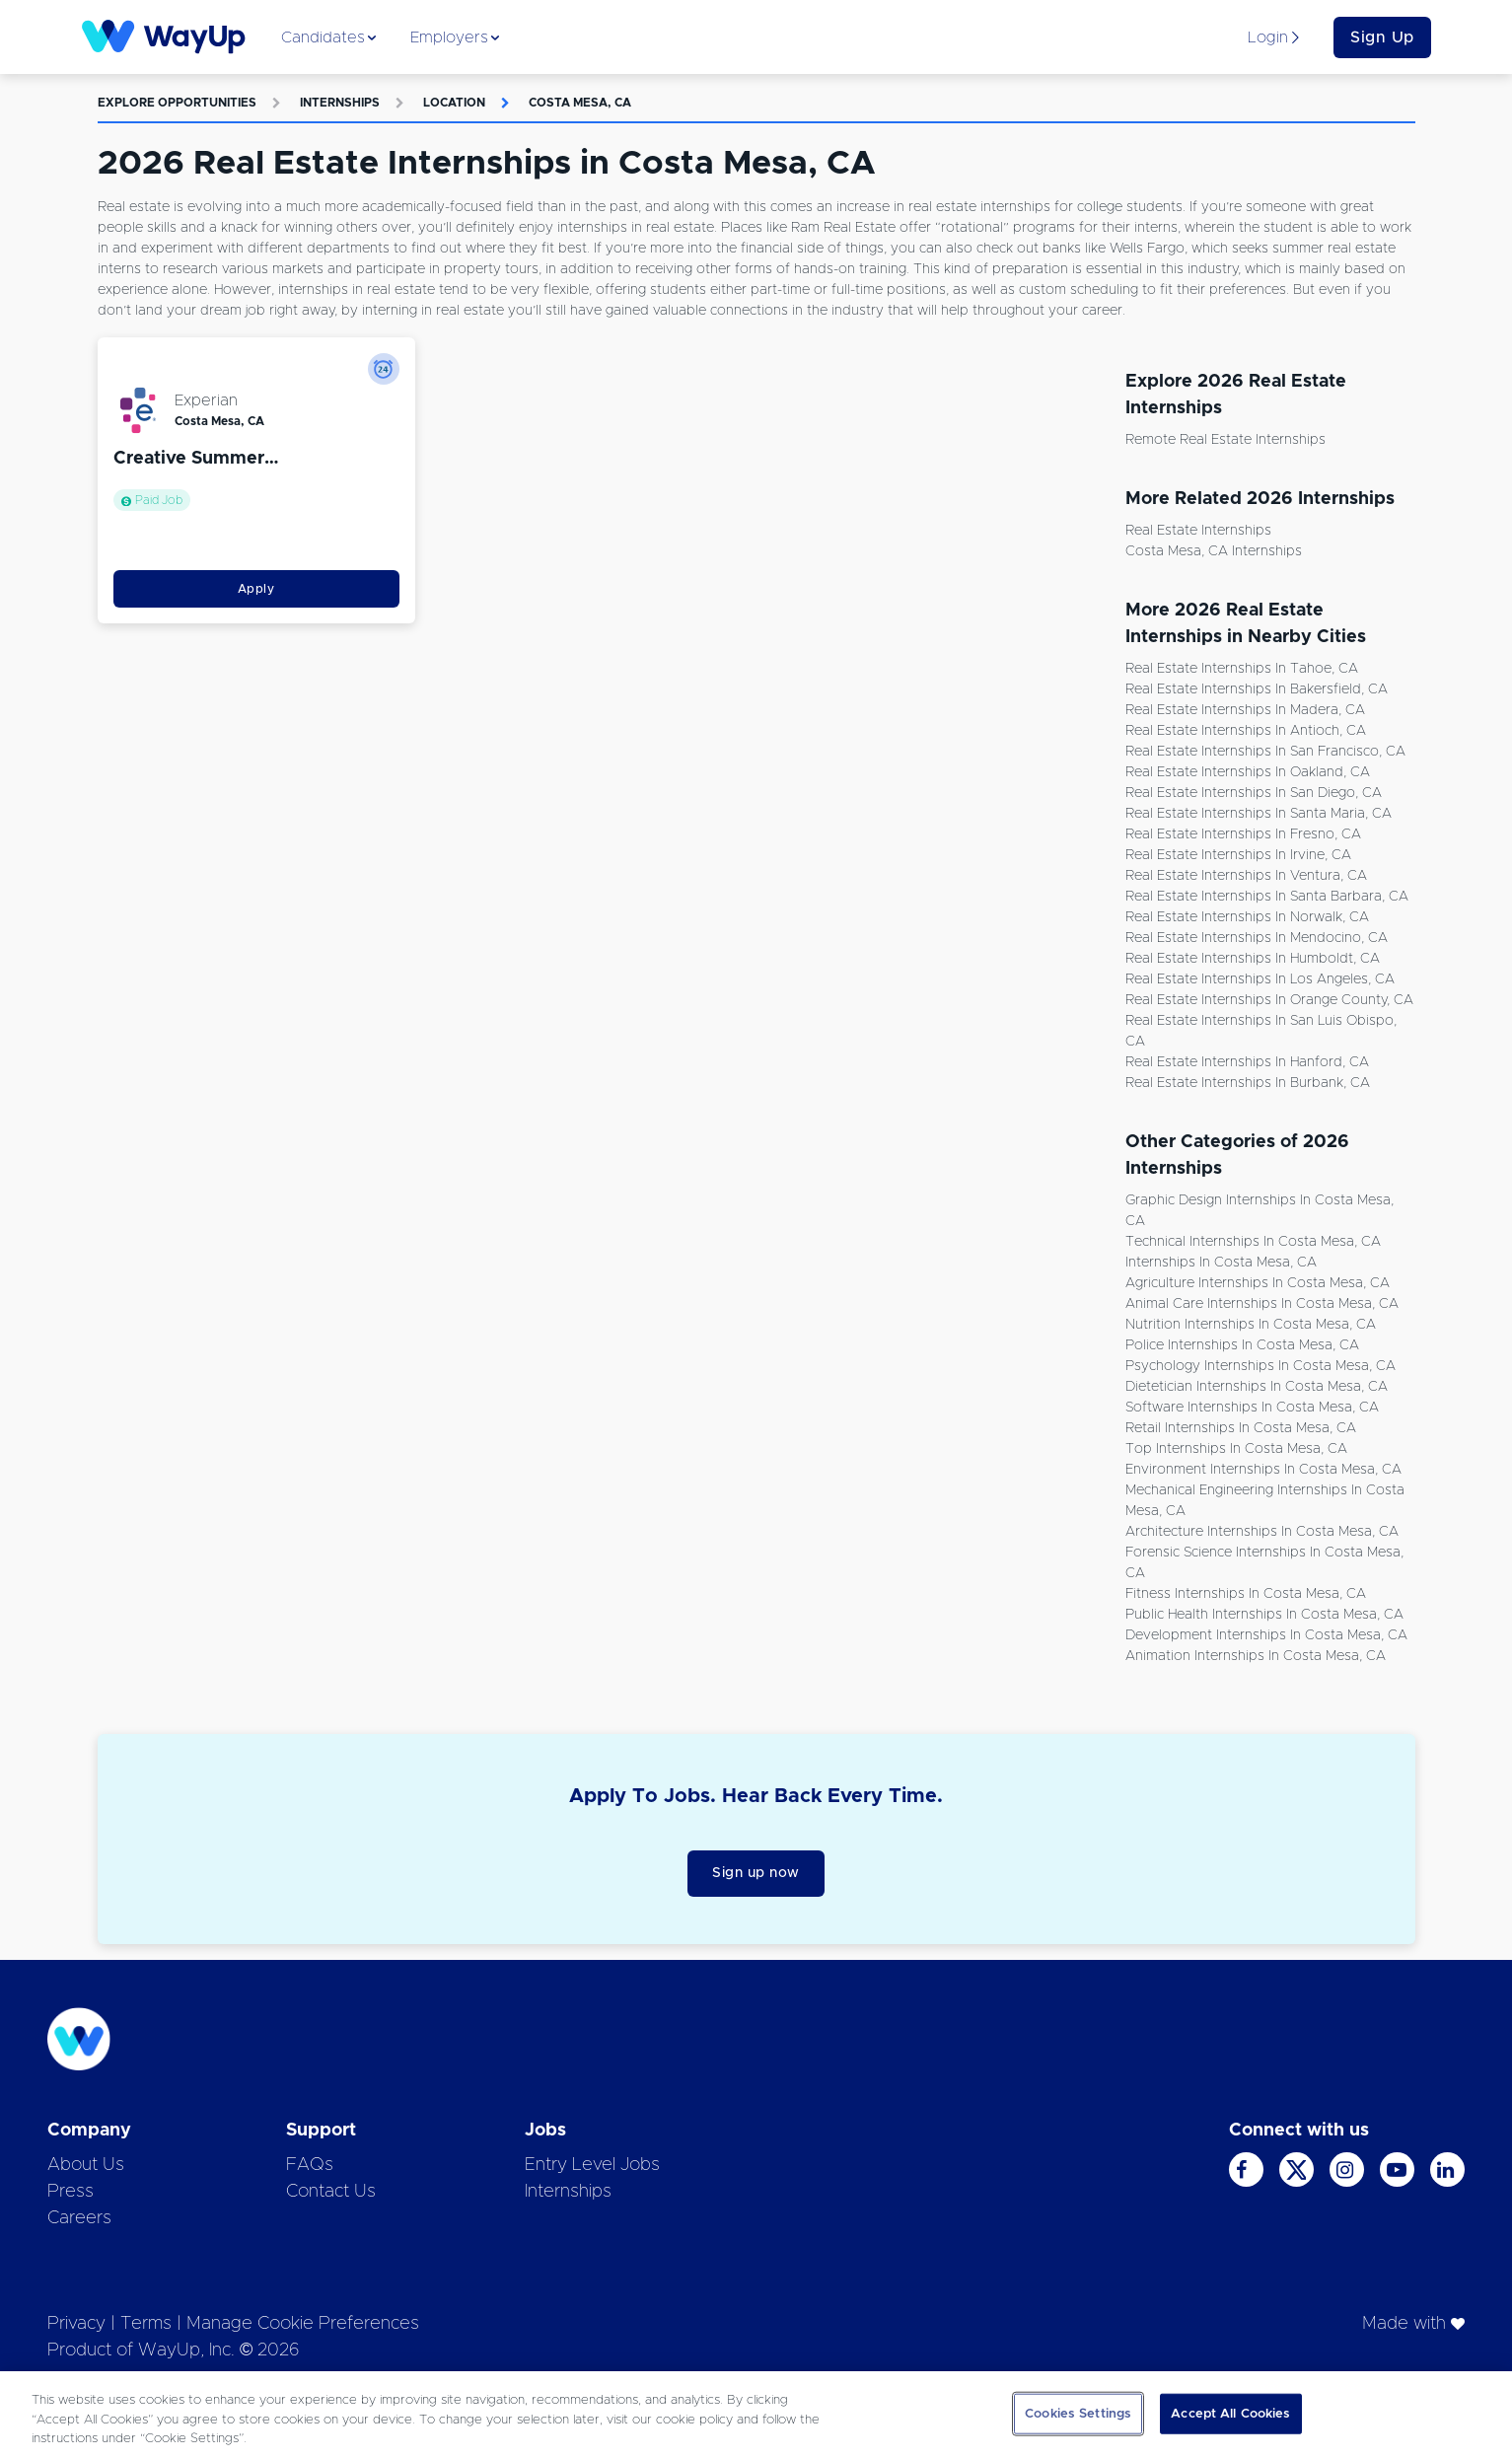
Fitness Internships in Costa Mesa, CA (1245, 1594)
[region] (756, 2415)
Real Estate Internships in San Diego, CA (1253, 793)
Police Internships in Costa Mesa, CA (1242, 1345)
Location (454, 102)
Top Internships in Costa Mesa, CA (1236, 1449)
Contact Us (331, 2192)
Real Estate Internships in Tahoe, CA (1241, 669)
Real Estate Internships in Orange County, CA (1269, 1000)
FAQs (309, 2165)
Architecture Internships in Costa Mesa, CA (1262, 1532)
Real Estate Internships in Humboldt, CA (1252, 959)
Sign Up (1382, 37)
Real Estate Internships (1198, 531)
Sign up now (756, 1873)
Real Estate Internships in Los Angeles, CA (1260, 979)
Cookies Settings (1078, 2413)
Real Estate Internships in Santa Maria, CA (1258, 814)
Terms (146, 2324)
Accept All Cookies (1230, 2413)
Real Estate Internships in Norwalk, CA (1247, 917)
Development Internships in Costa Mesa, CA (1266, 1635)
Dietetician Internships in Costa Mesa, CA (1256, 1387)
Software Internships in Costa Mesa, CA (1252, 1407)
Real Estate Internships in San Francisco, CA (1265, 752)
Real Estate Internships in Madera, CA (1245, 710)
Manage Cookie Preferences (302, 2324)
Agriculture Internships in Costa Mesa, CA (1257, 1283)
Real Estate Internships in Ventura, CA (1246, 876)
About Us (85, 2165)
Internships (340, 102)
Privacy (76, 2324)
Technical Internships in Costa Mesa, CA (1253, 1242)
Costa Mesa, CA (580, 102)
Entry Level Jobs (592, 2165)
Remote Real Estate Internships (1225, 440)
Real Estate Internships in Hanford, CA (1247, 1062)
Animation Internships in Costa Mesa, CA (1255, 1656)
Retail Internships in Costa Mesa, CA (1240, 1428)
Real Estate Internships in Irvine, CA (1238, 855)
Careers (79, 2218)
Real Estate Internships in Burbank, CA (1247, 1083)
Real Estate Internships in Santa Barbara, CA (1266, 897)
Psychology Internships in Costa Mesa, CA (1260, 1366)
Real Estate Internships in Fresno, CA (1243, 834)
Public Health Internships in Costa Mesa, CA (1264, 1615)
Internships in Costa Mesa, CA (1221, 1262)
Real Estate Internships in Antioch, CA (1245, 731)
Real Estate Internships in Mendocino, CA (1256, 938)
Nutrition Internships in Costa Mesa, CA (1250, 1325)
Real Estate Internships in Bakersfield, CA (1256, 689)
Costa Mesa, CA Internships (1213, 551)
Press (70, 2192)
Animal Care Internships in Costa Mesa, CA (1262, 1304)
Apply (256, 589)
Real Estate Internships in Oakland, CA (1247, 772)
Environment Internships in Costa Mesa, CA (1263, 1470)
